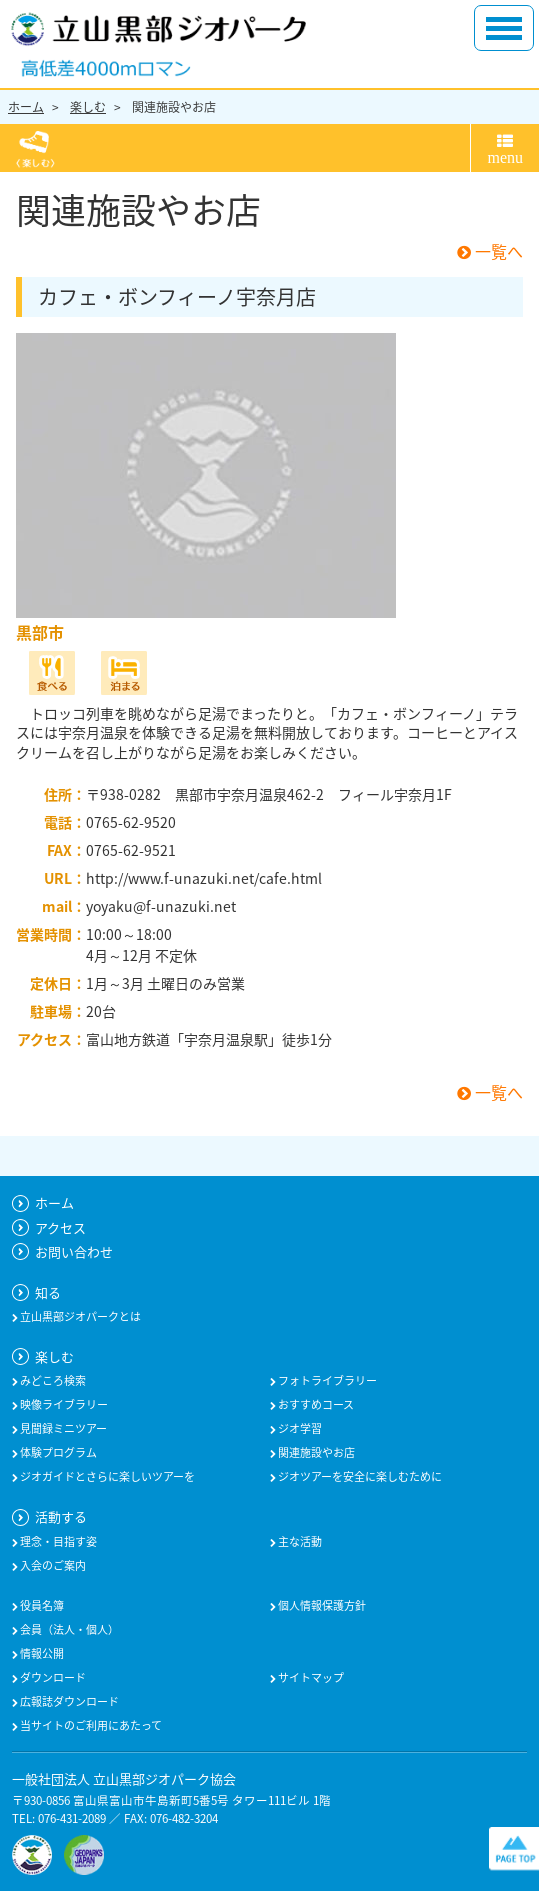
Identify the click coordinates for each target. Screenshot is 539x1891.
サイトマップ (310, 1678)
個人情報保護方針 (321, 1606)
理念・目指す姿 (57, 1542)
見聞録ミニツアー (62, 1429)
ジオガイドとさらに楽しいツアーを (106, 1477)
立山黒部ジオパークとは (79, 1317)
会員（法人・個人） (68, 1630)
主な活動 (299, 1542)
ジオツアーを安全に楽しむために (359, 1477)
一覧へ (490, 251)
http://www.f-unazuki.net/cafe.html (204, 878)
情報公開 (41, 1654)
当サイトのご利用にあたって (90, 1726)
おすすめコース (315, 1405)
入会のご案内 (52, 1566)
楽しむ (88, 107)
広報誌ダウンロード (68, 1702)
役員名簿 (41, 1606)
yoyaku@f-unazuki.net (161, 906)
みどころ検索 (52, 1381)
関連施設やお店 (174, 107)
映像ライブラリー (63, 1405)
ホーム (26, 107)
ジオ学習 (299, 1429)
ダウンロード (52, 1678)
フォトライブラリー (326, 1381)
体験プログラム (57, 1453)
